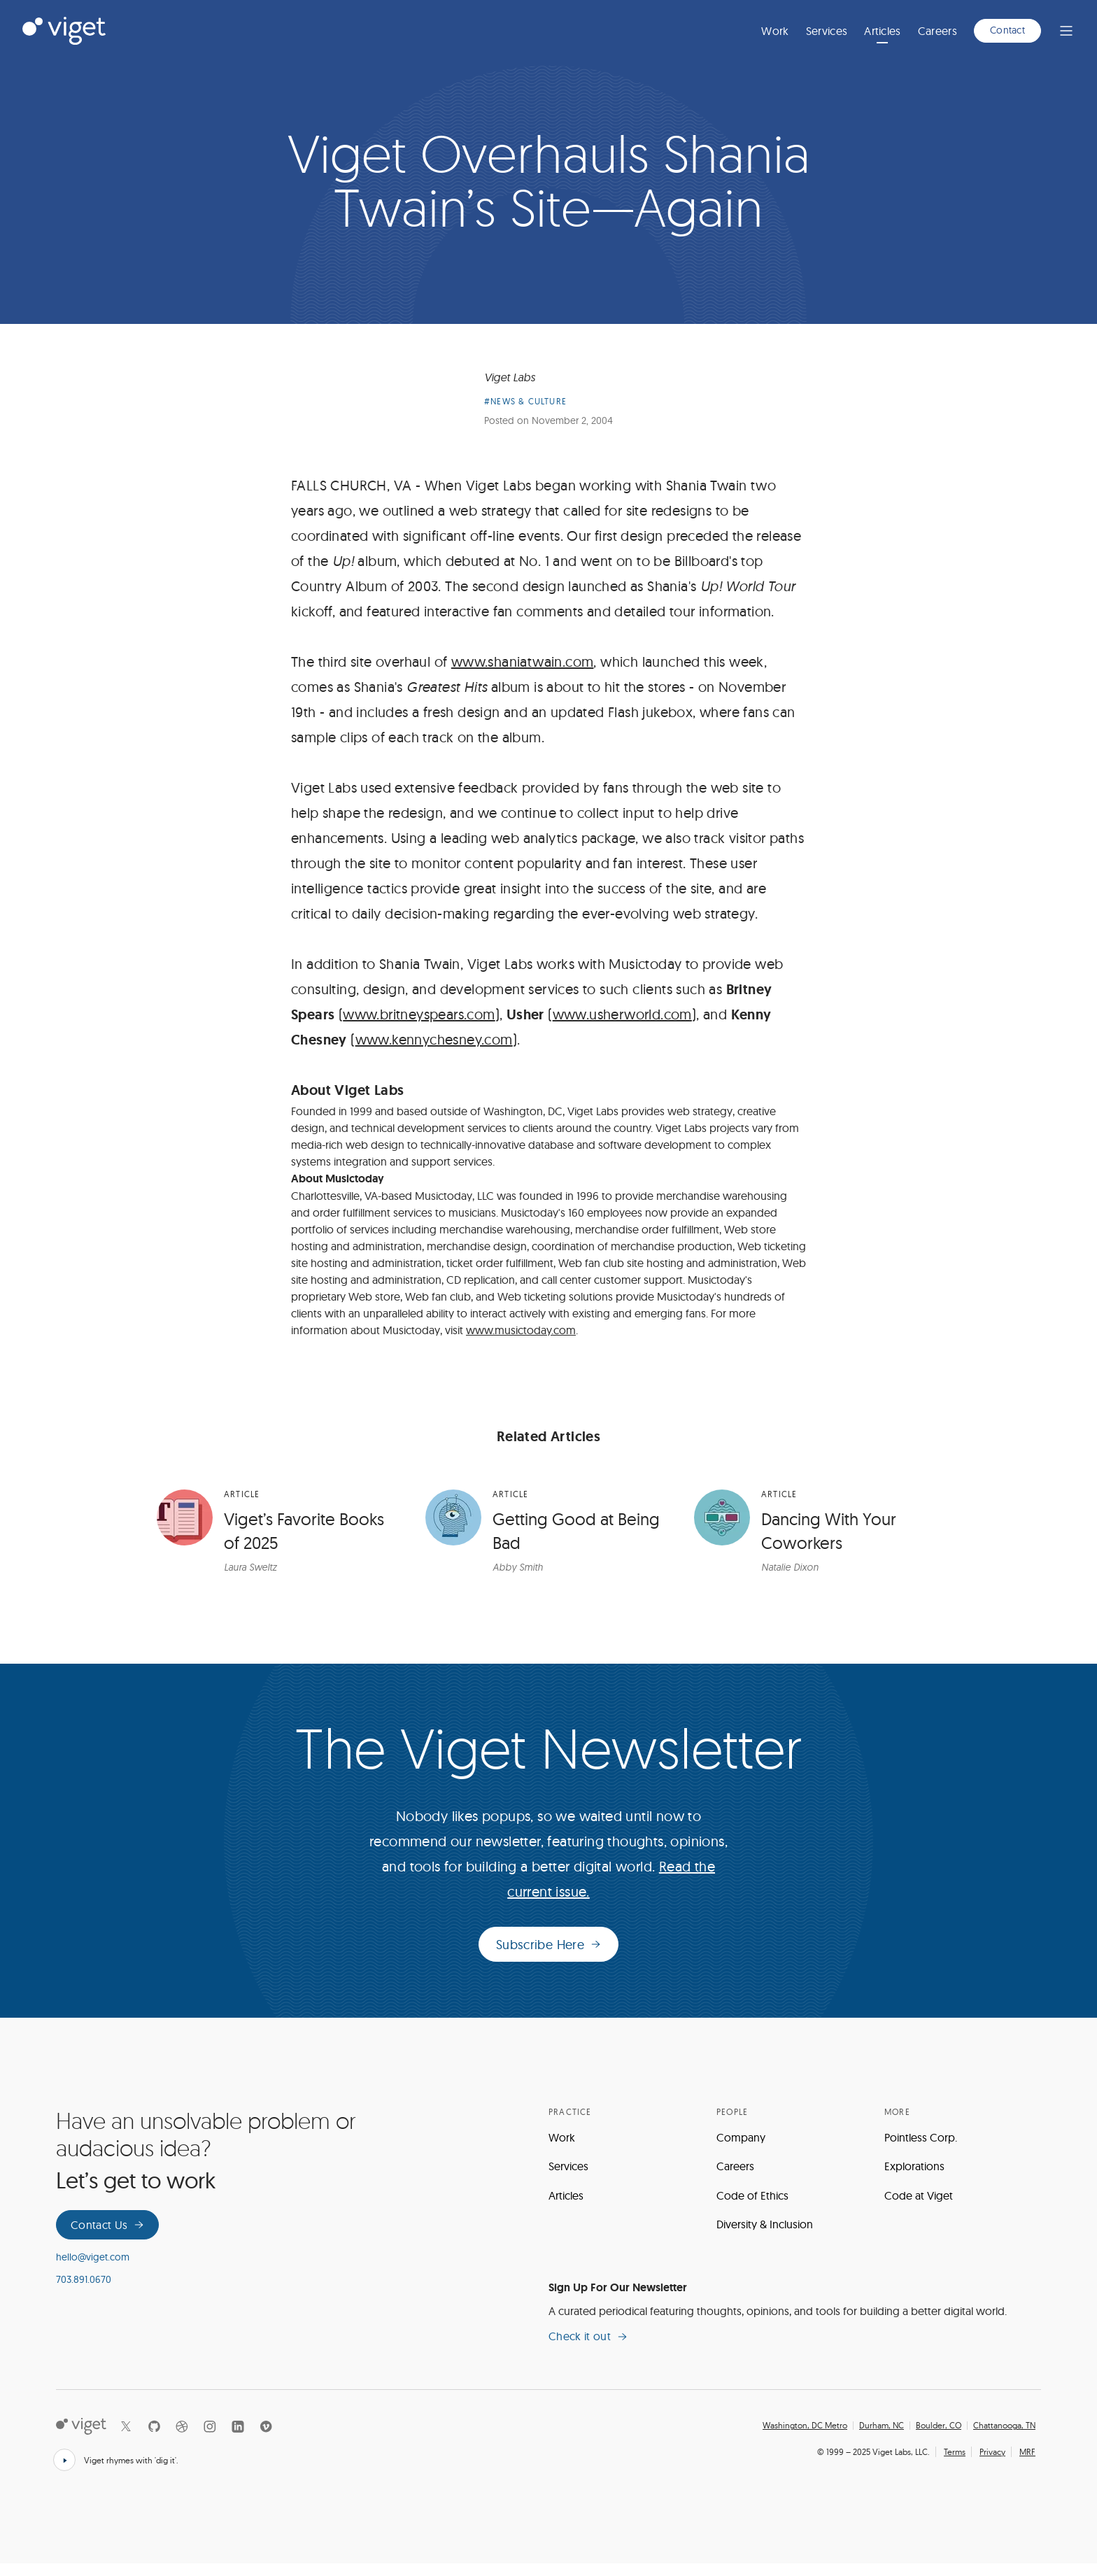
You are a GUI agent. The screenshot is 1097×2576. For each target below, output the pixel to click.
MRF (1027, 2463)
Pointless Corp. (920, 2149)
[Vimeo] (265, 2438)
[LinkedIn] (237, 2438)
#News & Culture (525, 414)
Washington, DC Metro (805, 2438)
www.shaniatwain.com (522, 673)
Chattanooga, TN (1004, 2438)
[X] (126, 2438)
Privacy (992, 2463)
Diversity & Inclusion (764, 2237)
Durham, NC (881, 2438)
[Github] (154, 2438)
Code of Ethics (752, 2207)
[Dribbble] (182, 2438)
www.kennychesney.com (434, 1051)
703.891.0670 (83, 2291)
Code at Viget (918, 2207)
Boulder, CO (938, 2438)
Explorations (914, 2178)
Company (740, 2149)
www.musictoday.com (521, 1342)
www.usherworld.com (622, 1026)
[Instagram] (209, 2438)
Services (827, 31)
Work (774, 31)
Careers (937, 31)
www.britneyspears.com (419, 1026)
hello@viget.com (92, 2269)
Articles (882, 31)
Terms (954, 2463)
